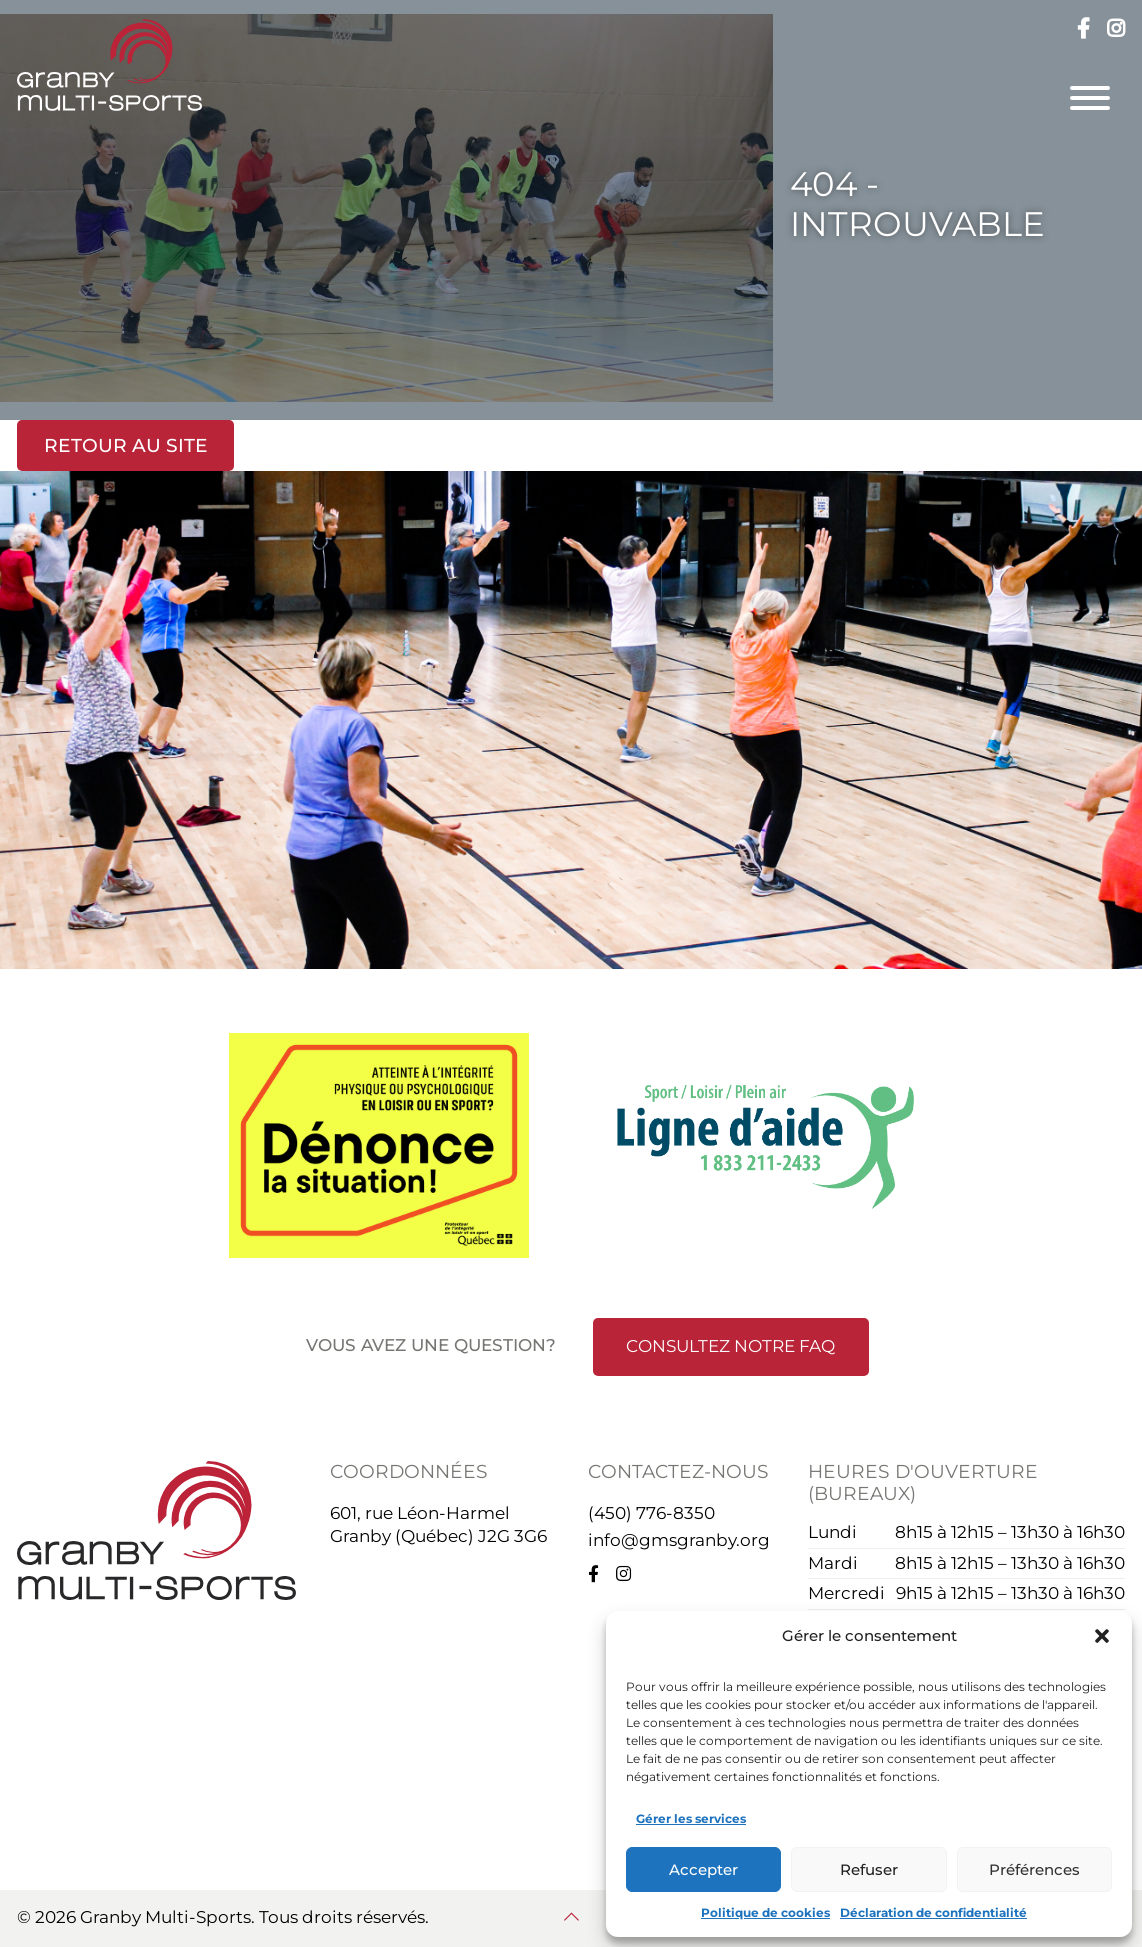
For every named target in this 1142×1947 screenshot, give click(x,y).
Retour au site (126, 445)
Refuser (869, 1869)
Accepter (703, 1869)
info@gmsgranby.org (679, 1540)
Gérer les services (691, 1818)
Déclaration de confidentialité (933, 1912)
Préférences (1034, 1869)
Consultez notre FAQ (730, 1346)
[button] (1102, 1636)
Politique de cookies (765, 1912)
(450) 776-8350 (651, 1513)
